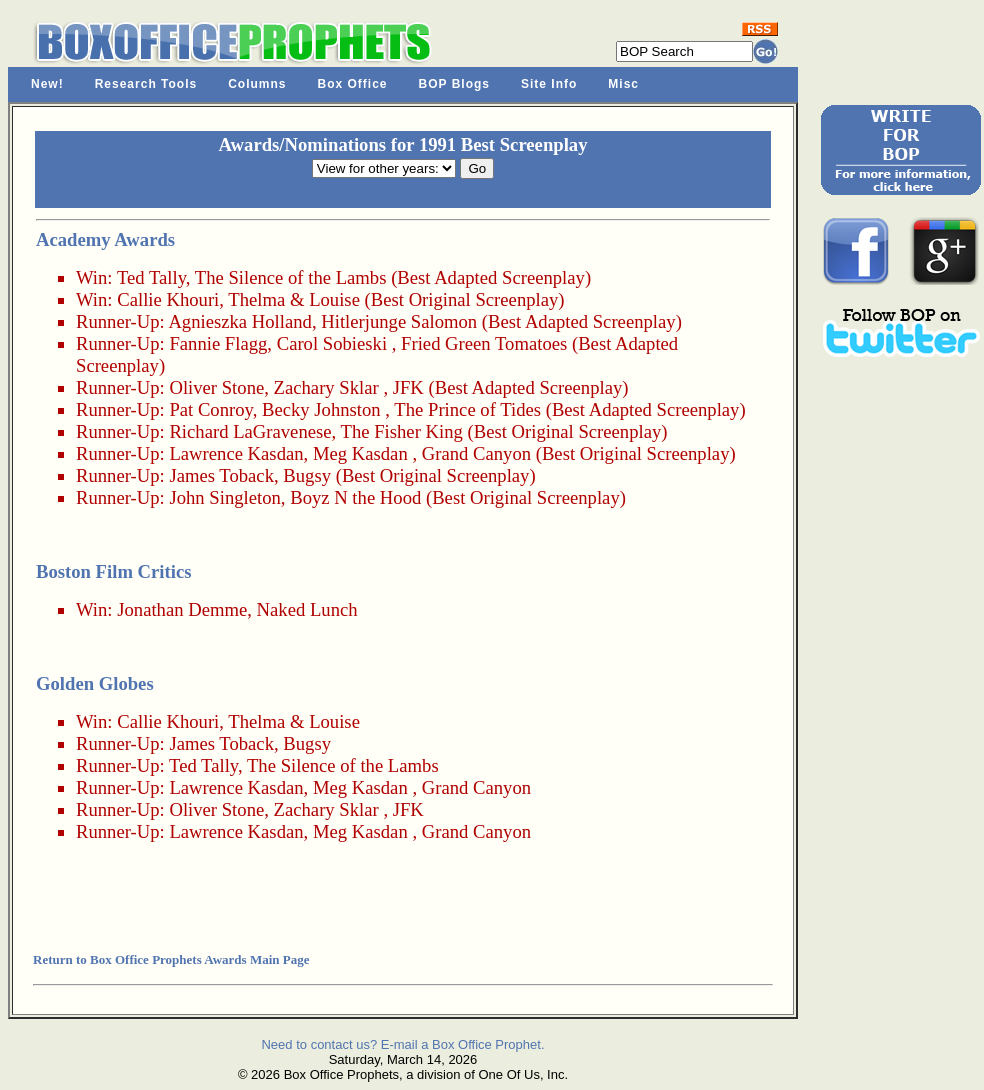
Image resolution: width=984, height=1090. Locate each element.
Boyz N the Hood (355, 497)
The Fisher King (402, 431)
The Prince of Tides (467, 409)
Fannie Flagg (218, 343)
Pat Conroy (210, 409)
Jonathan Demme (182, 609)
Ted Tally (151, 277)
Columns (257, 84)
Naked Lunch (307, 609)
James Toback (221, 475)
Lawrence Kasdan (236, 453)
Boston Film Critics (113, 571)
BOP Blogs (454, 84)
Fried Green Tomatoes (484, 343)
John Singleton (224, 497)
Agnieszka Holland (240, 321)
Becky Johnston (321, 409)
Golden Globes (95, 683)
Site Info (549, 84)
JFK (408, 387)
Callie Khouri (168, 299)
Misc (623, 84)
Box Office (353, 84)
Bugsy (307, 475)
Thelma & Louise (294, 299)
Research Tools (146, 84)
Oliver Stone (216, 387)
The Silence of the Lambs (291, 277)
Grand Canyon (476, 453)
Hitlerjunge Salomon (399, 321)
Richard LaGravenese (250, 431)
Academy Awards (105, 239)
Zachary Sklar (326, 387)
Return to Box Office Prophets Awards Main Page (171, 959)
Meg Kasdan (360, 453)
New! (47, 84)
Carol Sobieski (332, 343)
